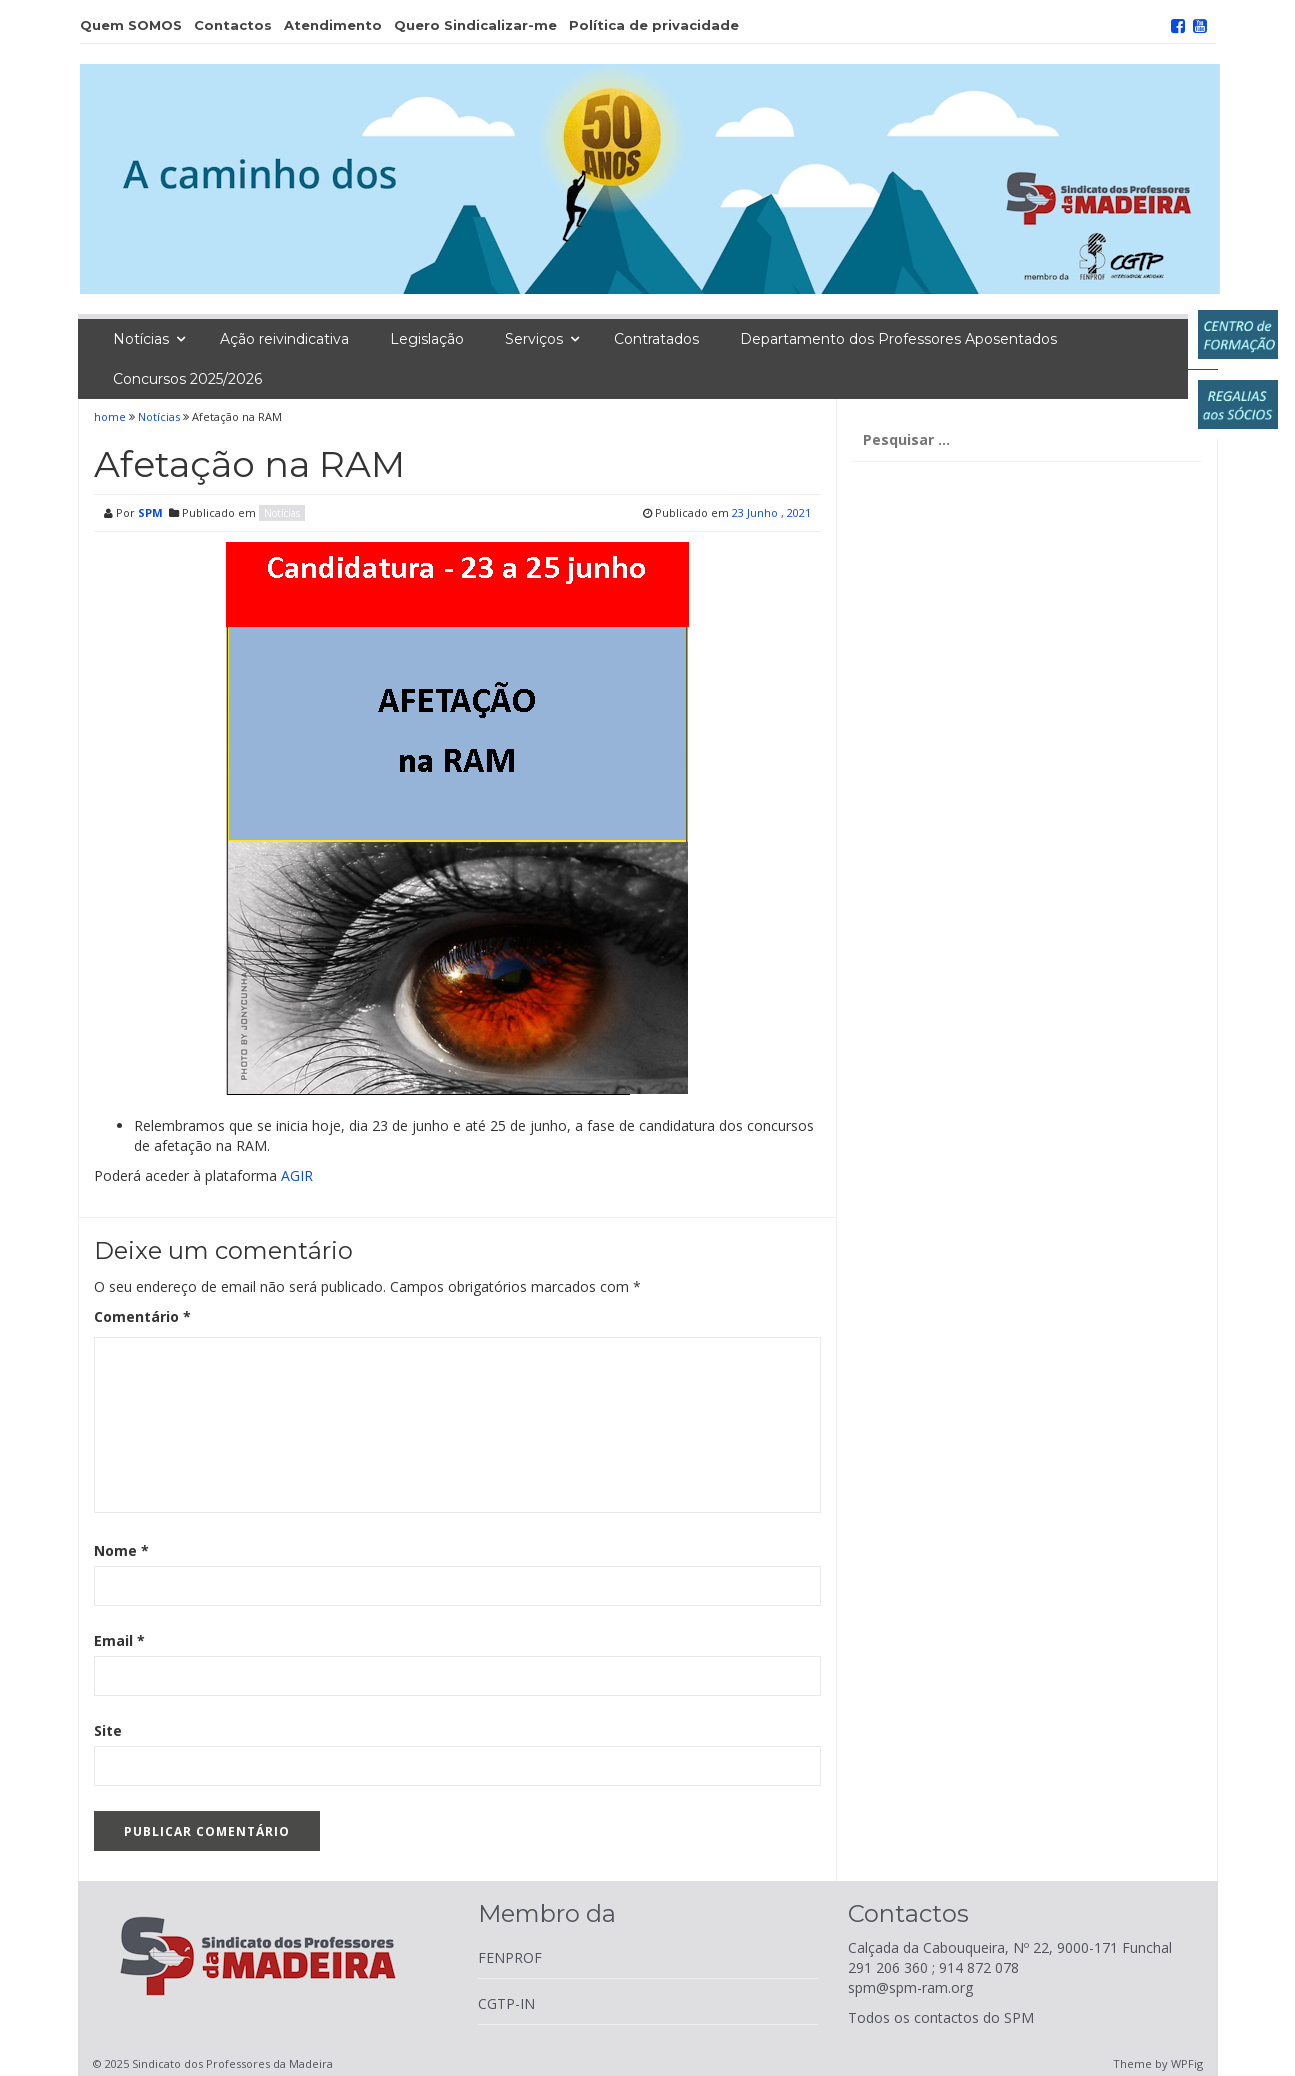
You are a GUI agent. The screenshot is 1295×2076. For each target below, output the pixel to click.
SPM (150, 512)
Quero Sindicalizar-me (475, 25)
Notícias (141, 339)
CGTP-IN (506, 2003)
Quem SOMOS (131, 25)
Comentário (142, 1316)
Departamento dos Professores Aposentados (898, 339)
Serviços (534, 339)
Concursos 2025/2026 (187, 379)
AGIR (297, 1175)
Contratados (656, 339)
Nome (121, 1550)
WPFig (1187, 2063)
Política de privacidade (654, 25)
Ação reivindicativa (284, 339)
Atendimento (333, 25)
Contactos (233, 25)
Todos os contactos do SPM (941, 2017)
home (111, 416)
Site (108, 1730)
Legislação (427, 339)
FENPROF (510, 1957)
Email (119, 1640)
